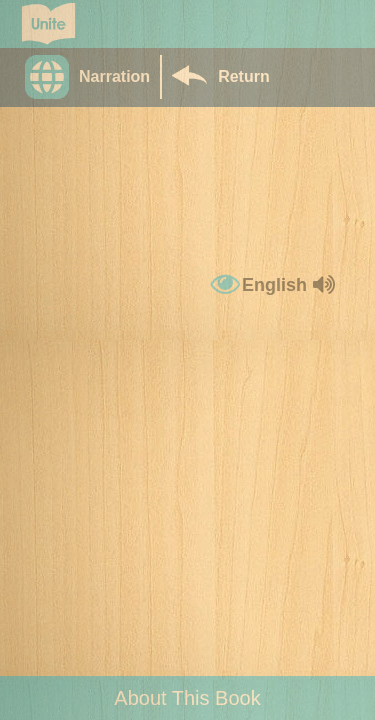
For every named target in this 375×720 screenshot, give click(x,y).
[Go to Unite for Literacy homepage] (48, 24)
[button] (92, 77)
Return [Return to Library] (244, 76)
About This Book (187, 698)
